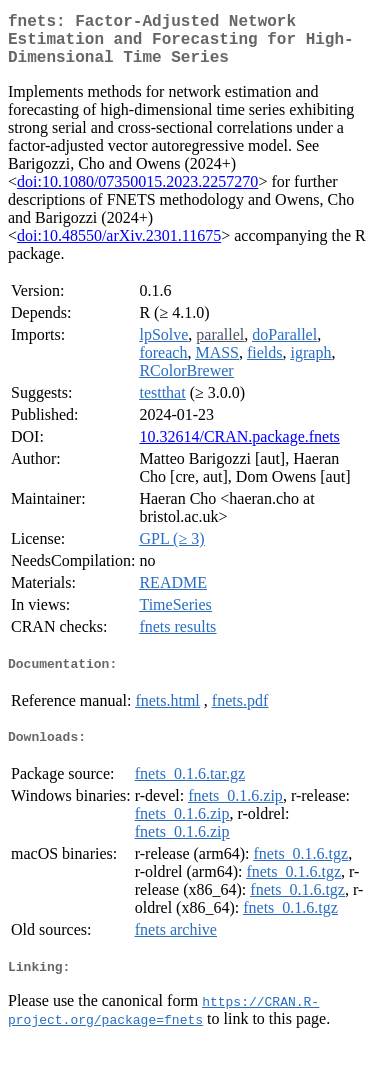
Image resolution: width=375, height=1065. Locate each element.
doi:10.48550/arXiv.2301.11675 (119, 247)
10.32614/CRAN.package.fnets (239, 448)
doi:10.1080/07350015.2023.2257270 (137, 193)
